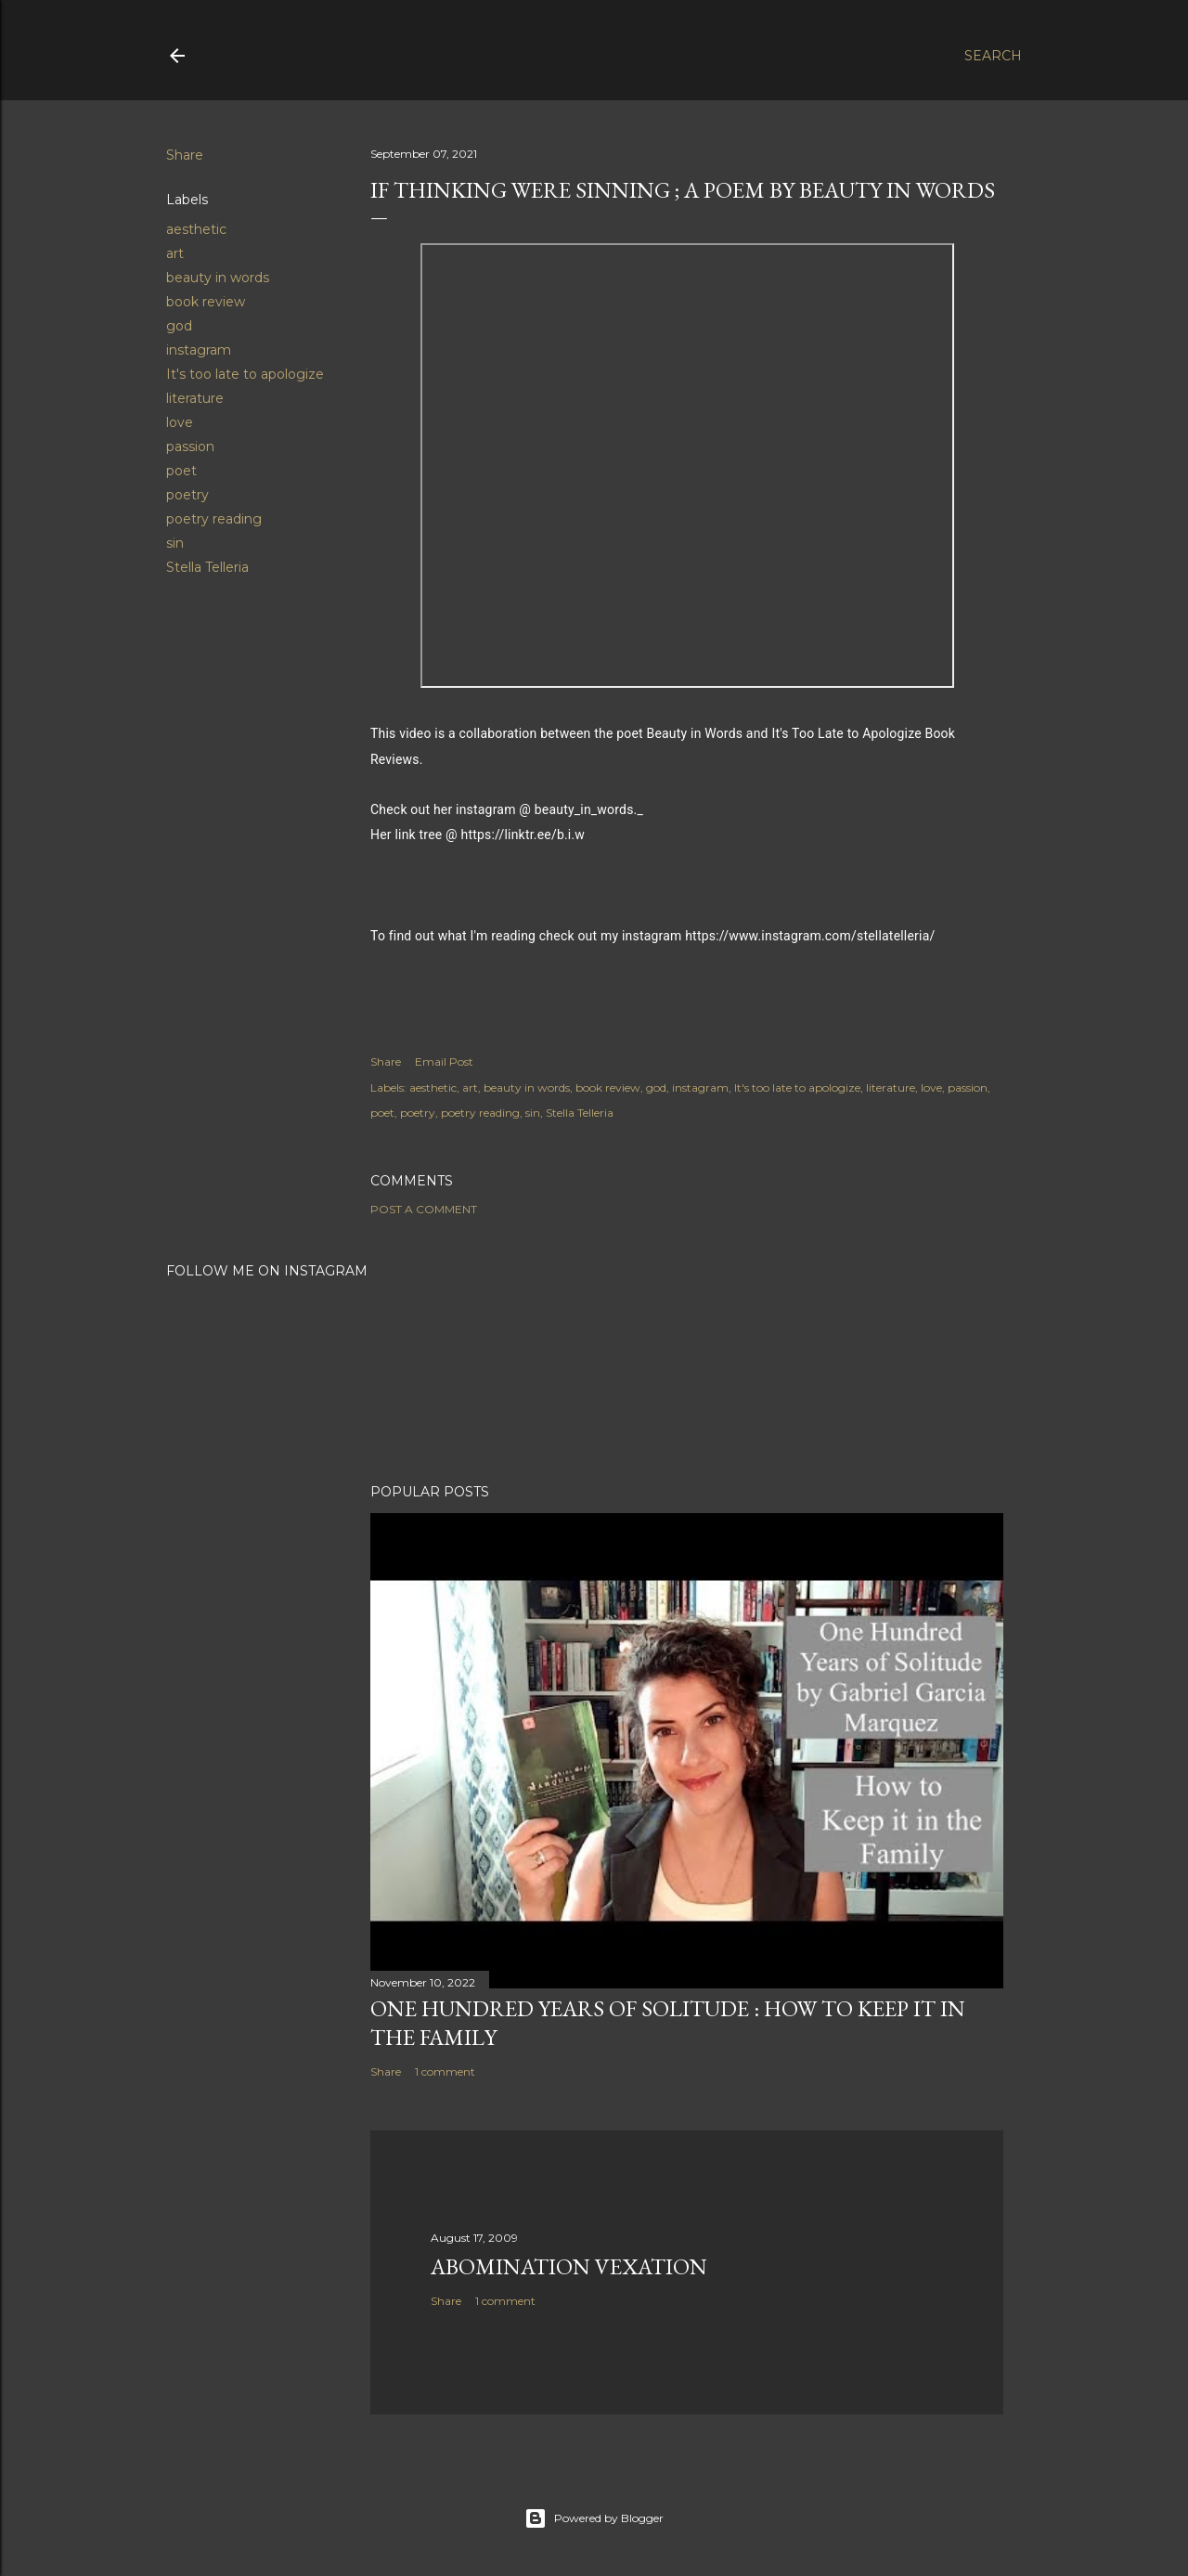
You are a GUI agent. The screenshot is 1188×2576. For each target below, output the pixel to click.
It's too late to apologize (245, 374)
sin (175, 543)
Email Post (444, 1061)
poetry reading (214, 519)
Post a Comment (423, 1209)
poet (181, 470)
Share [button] (184, 155)
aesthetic (196, 229)
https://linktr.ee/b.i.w (523, 834)
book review (205, 301)
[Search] (993, 55)
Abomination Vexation (569, 2266)
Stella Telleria (207, 567)
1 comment (445, 2071)
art (175, 253)
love (179, 422)
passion (190, 446)
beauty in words (217, 277)
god (179, 325)
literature (195, 398)
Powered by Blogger (594, 2518)
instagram (198, 350)
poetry (187, 494)
